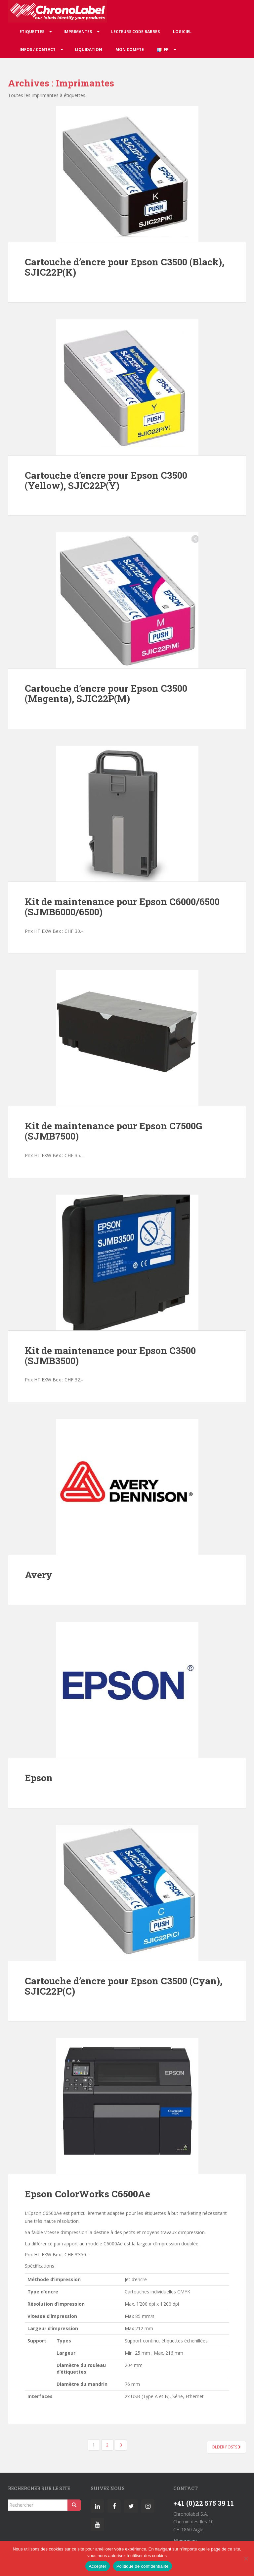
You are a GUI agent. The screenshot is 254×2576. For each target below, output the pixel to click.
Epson (39, 1778)
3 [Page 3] (121, 2445)
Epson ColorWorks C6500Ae (87, 2194)
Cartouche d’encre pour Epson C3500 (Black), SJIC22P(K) (124, 267)
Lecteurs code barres (135, 31)
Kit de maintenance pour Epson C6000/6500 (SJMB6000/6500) (122, 906)
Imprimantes (78, 31)
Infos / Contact (38, 49)
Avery (38, 1575)
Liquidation (88, 49)
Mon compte (129, 49)
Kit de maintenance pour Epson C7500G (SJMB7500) (113, 1131)
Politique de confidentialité (142, 2566)
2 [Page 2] (107, 2445)
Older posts (226, 2447)
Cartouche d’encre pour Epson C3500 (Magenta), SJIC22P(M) (106, 693)
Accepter (97, 2566)
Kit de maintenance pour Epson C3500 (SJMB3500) (110, 1355)
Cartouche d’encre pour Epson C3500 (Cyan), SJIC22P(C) (123, 1986)
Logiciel (182, 31)
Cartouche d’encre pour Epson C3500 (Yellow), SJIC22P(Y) (106, 480)
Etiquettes (32, 31)
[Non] (245, 2558)
